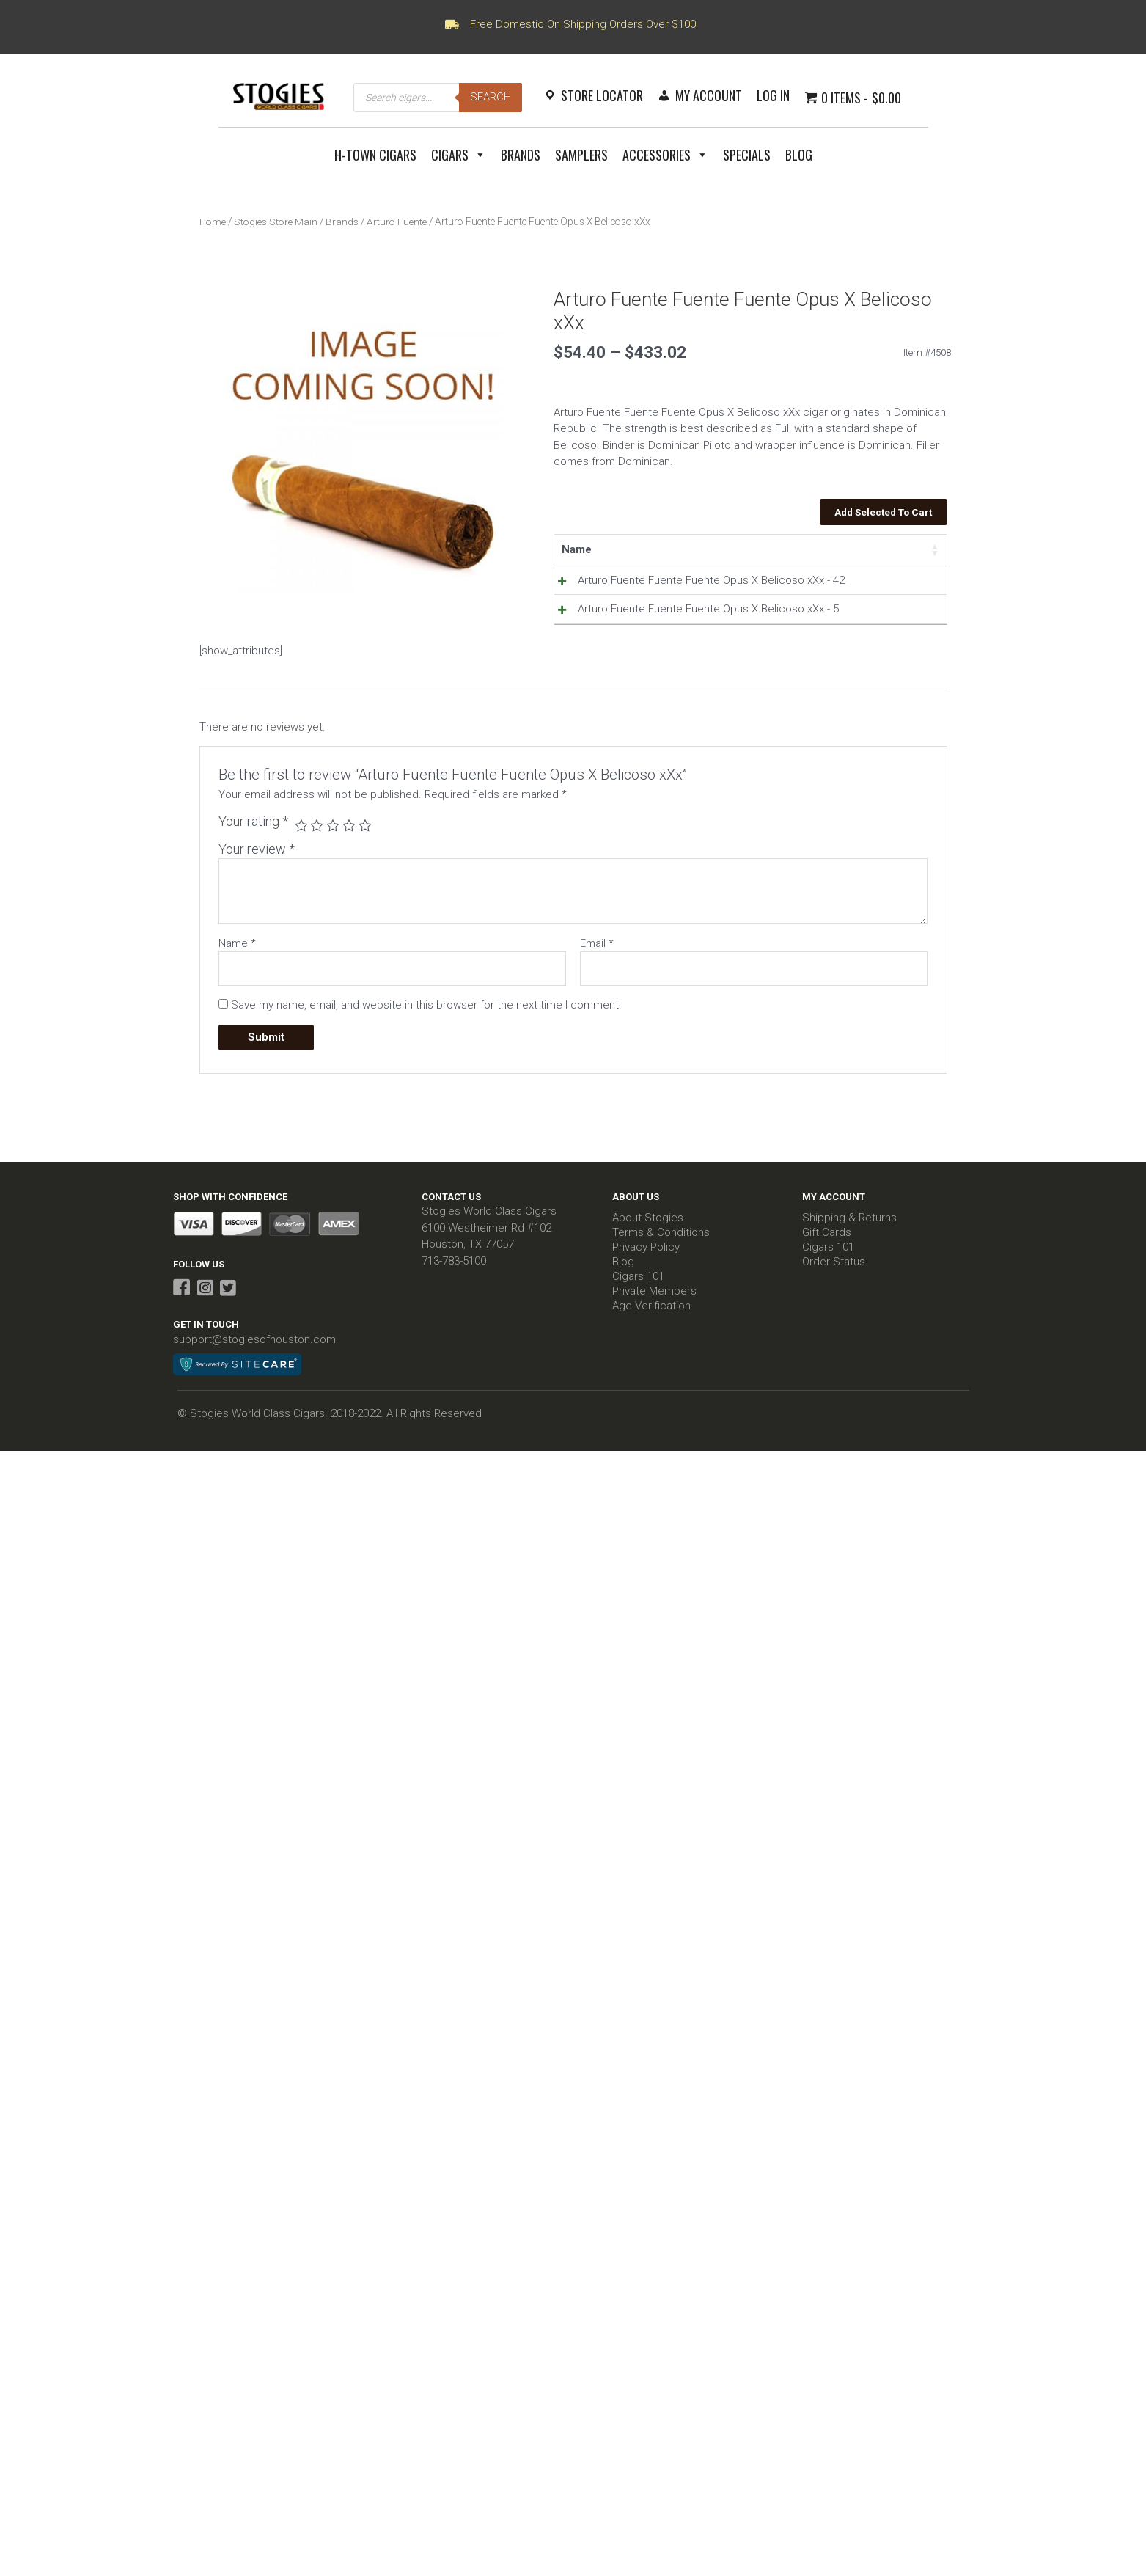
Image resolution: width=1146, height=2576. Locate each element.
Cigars (458, 154)
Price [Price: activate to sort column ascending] (704, 549)
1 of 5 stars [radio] (301, 879)
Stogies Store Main (275, 221)
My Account (708, 95)
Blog (798, 154)
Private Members (654, 1345)
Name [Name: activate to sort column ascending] (577, 549)
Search (490, 96)
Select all (897, 549)
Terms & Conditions (661, 1286)
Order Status (833, 1315)
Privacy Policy (646, 1301)
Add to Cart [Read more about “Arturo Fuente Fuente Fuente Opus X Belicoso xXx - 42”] (877, 584)
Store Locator (602, 95)
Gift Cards (826, 1286)
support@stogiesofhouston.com (254, 1393)
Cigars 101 (638, 1330)
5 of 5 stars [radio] (365, 879)
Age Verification (651, 1359)
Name (237, 996)
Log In (773, 95)
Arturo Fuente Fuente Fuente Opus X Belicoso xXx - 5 (614, 658)
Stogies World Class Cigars (489, 1265)
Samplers (581, 154)
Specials (747, 154)
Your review (256, 902)
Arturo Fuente (395, 221)
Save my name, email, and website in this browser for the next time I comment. (426, 1058)
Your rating (253, 874)
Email (597, 996)
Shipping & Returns (849, 1271)
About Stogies (647, 1271)
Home (212, 221)
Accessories (665, 154)
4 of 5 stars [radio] (349, 879)
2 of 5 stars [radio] (317, 879)
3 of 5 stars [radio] (333, 879)
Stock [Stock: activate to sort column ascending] (760, 549)
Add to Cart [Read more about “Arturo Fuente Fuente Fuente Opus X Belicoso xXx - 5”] (877, 645)
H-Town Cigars (375, 154)
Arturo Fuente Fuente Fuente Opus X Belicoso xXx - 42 (614, 597)
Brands (520, 154)
